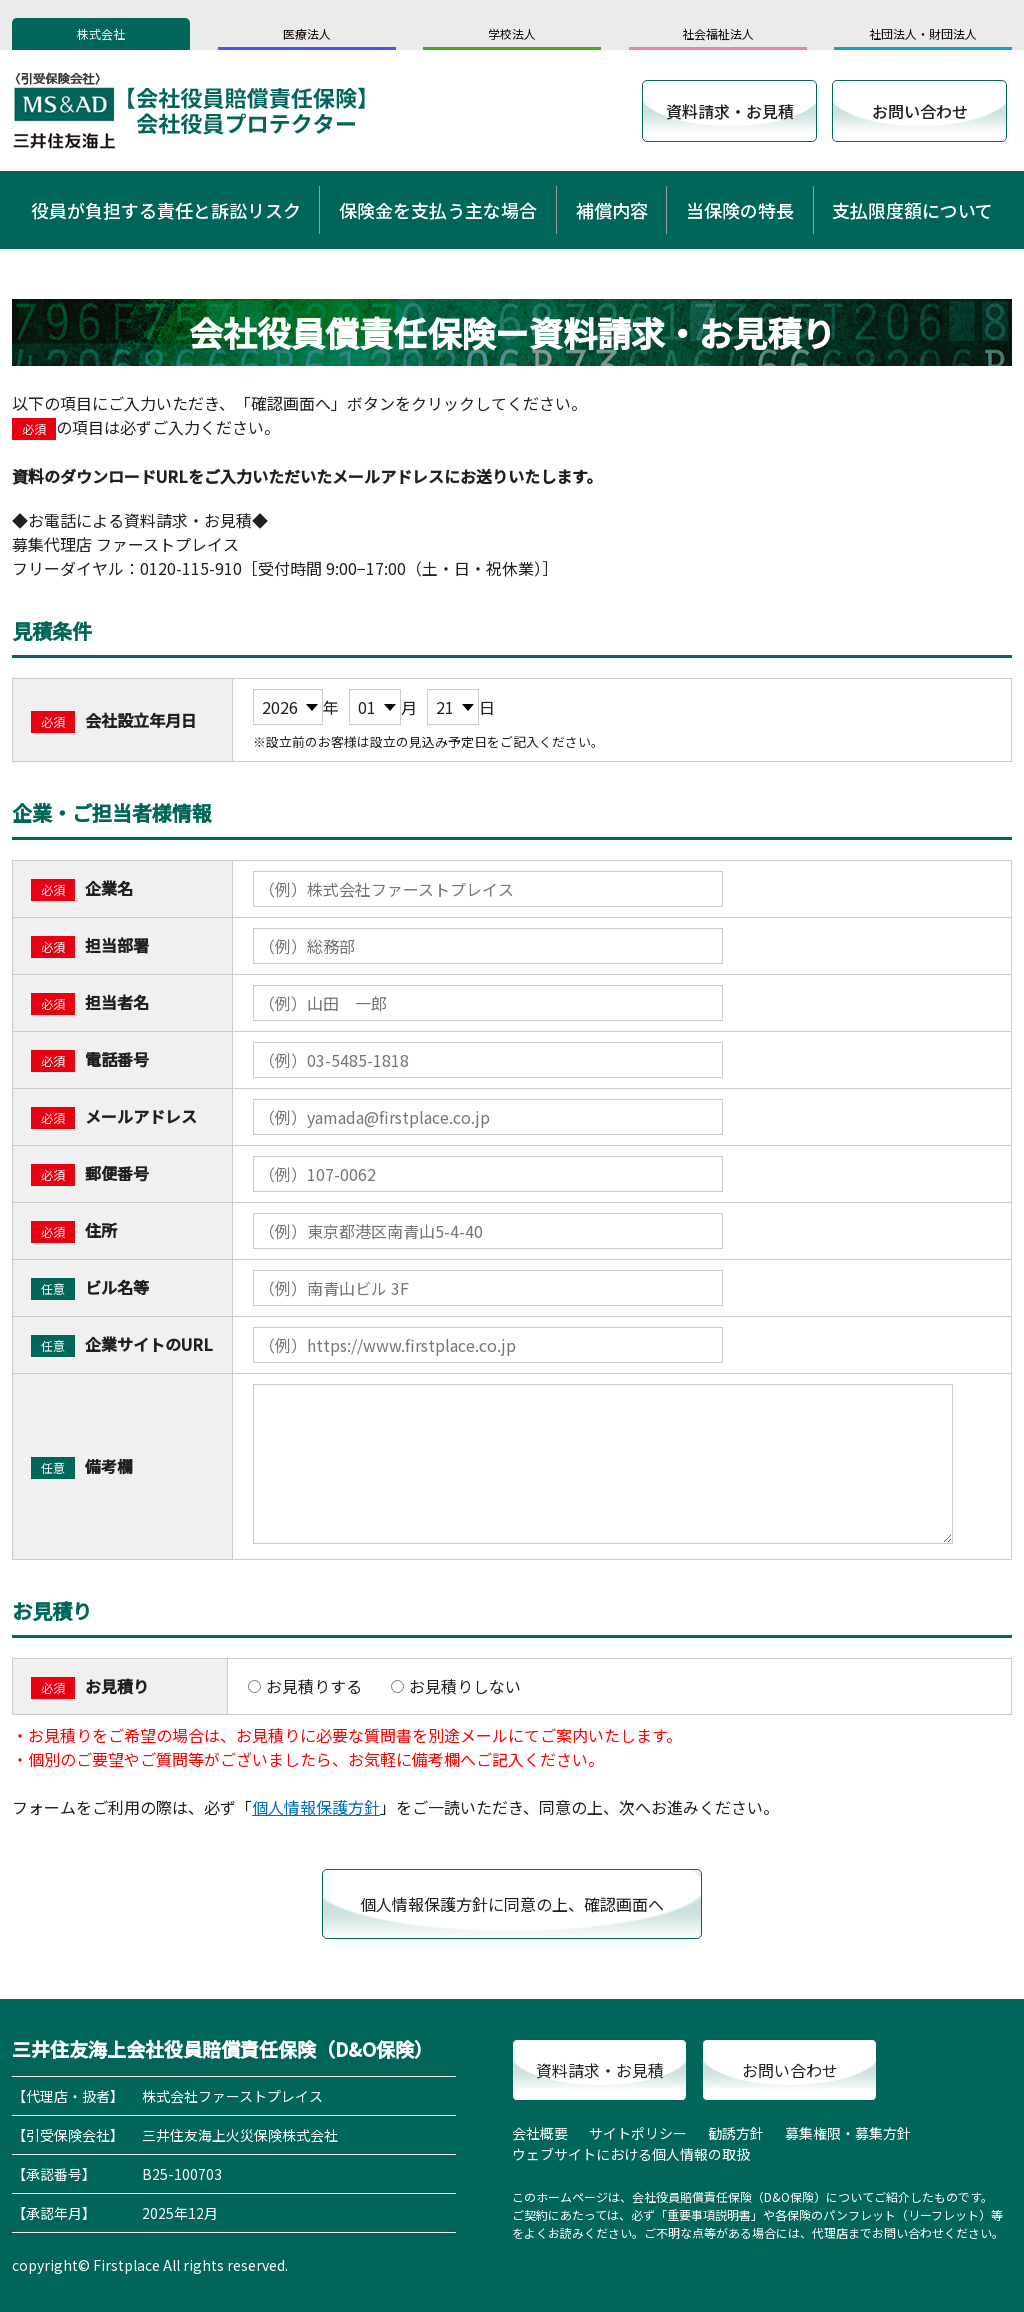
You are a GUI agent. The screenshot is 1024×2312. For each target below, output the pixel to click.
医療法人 (307, 33)
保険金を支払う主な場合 (438, 210)
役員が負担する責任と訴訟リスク (166, 210)
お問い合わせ (920, 111)
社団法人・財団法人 (923, 33)
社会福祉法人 (718, 33)
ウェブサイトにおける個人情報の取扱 (631, 2154)
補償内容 (612, 210)
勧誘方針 (736, 2133)
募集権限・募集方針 (848, 2133)
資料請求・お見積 (730, 111)
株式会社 (101, 33)
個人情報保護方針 (316, 1807)
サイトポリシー (638, 2133)
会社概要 (540, 2133)
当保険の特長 (740, 210)
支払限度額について (912, 210)
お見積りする (305, 1686)
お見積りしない (456, 1686)
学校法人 (512, 33)
